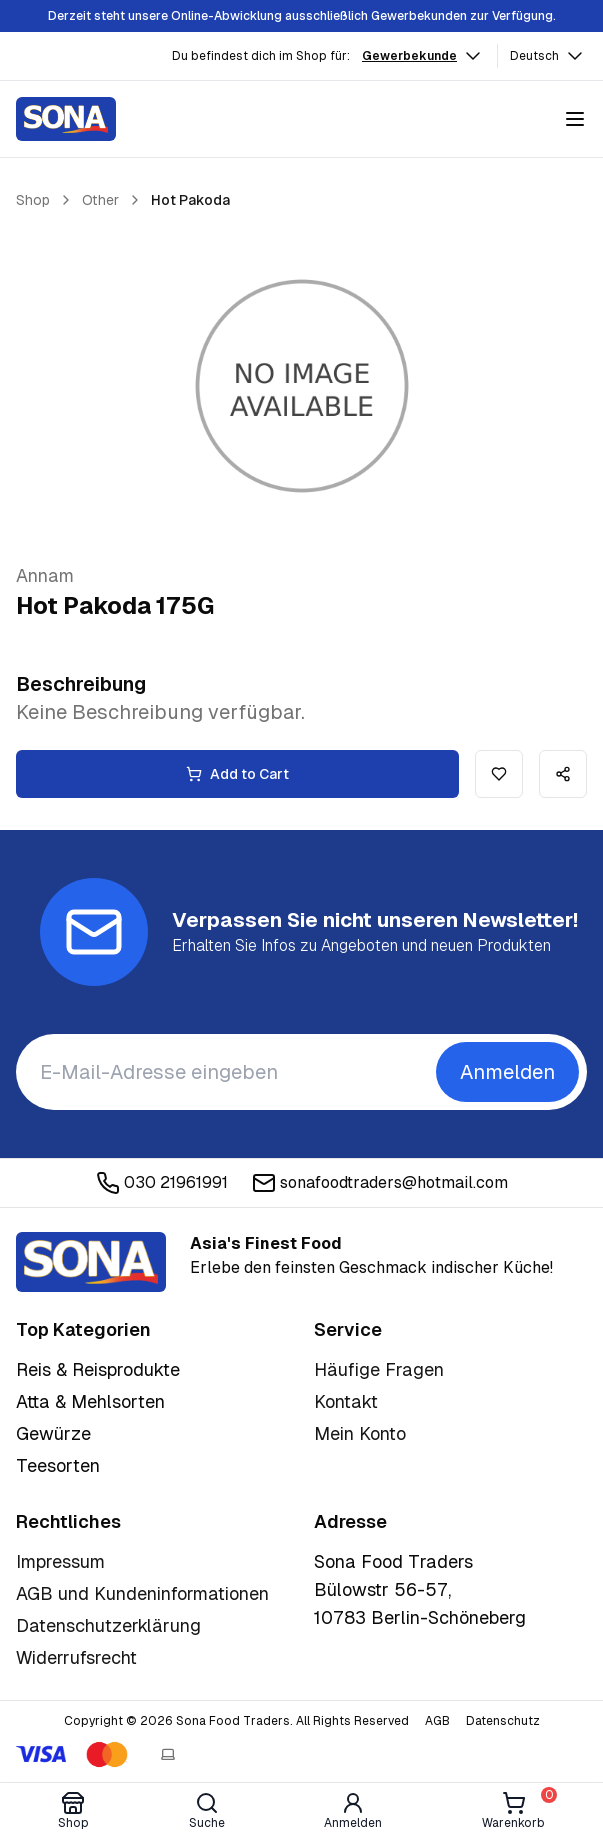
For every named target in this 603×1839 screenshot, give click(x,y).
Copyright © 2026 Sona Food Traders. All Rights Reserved (236, 1721)
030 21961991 (162, 1183)
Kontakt (346, 1401)
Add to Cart (237, 774)
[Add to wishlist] (499, 774)
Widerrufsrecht (76, 1657)
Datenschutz (503, 1721)
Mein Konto (360, 1433)
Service (348, 1329)
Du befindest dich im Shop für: (261, 56)
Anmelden (507, 1072)
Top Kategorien (83, 1329)
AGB (437, 1721)
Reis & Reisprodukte (98, 1369)
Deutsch (548, 56)
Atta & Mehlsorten (90, 1401)
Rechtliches (68, 1521)
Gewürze (53, 1433)
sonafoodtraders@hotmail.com (380, 1183)
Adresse (350, 1521)
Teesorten (58, 1465)
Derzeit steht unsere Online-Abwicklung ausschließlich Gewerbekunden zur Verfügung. (302, 16)
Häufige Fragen (379, 1369)
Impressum (60, 1561)
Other (100, 200)
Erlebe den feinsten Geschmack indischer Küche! (371, 1255)
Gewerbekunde (423, 56)
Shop (33, 200)
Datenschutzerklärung (108, 1625)
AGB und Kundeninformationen (142, 1593)
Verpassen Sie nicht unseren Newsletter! (375, 920)
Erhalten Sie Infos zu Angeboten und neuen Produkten (361, 945)
